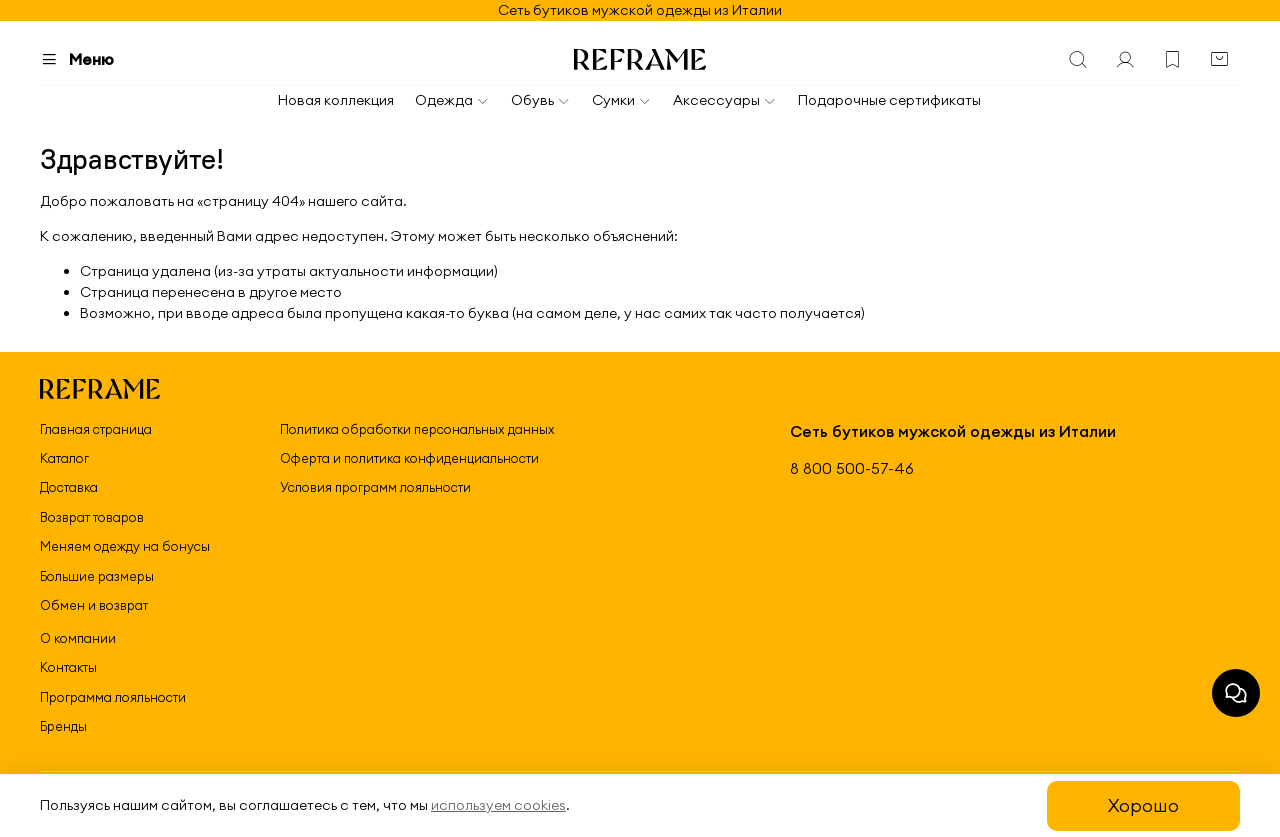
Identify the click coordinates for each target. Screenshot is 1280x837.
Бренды (63, 726)
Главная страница (96, 429)
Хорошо (1143, 805)
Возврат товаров (92, 517)
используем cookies (498, 805)
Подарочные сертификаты (889, 100)
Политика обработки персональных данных (417, 429)
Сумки (622, 100)
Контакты (68, 667)
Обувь (541, 100)
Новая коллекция (336, 100)
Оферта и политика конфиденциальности (409, 458)
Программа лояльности (113, 697)
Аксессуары (725, 100)
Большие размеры (97, 576)
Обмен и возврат (94, 605)
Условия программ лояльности (375, 487)
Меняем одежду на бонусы (125, 546)
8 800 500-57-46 (852, 468)
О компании (78, 638)
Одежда (452, 100)
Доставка (69, 487)
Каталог (64, 458)
